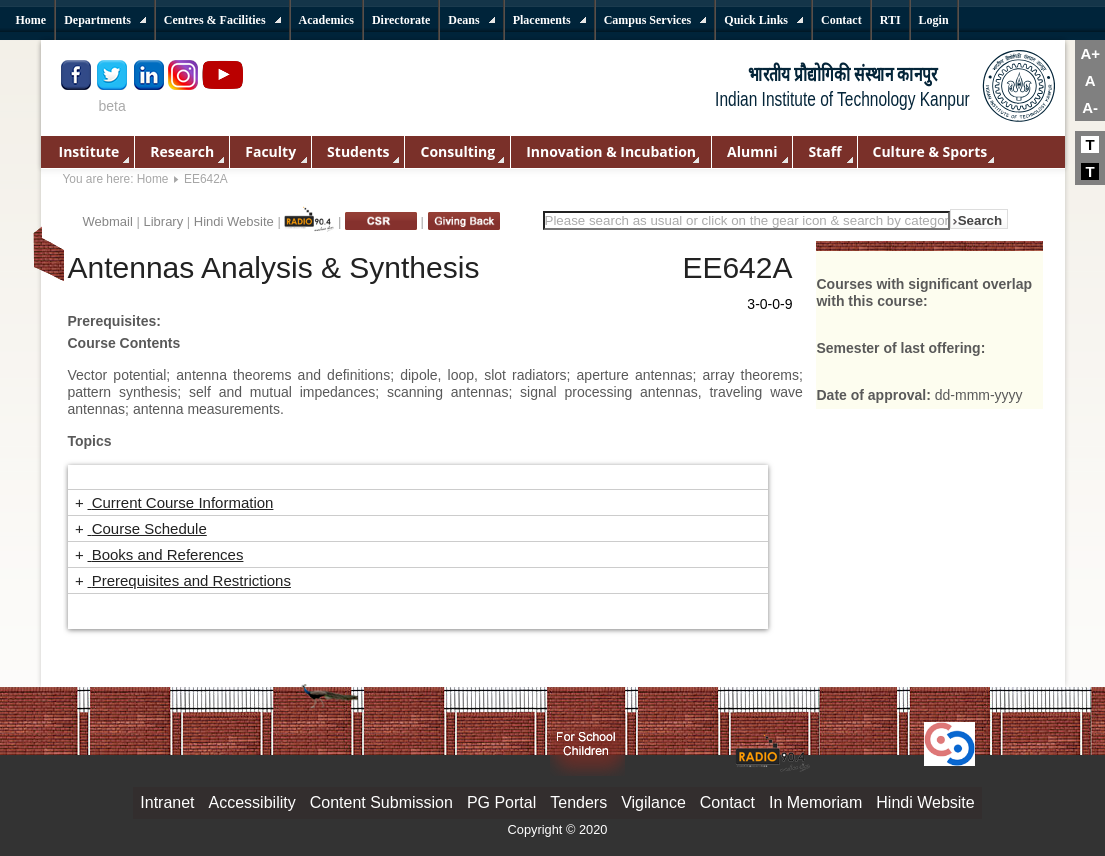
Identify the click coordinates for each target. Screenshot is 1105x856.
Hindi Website (234, 221)
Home (153, 179)
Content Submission (381, 802)
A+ (1090, 53)
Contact (727, 802)
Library (163, 221)
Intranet (167, 802)
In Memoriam (815, 802)
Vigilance (653, 802)
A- (1090, 107)
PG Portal (501, 802)
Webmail (108, 221)
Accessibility (252, 802)
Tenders (578, 802)
